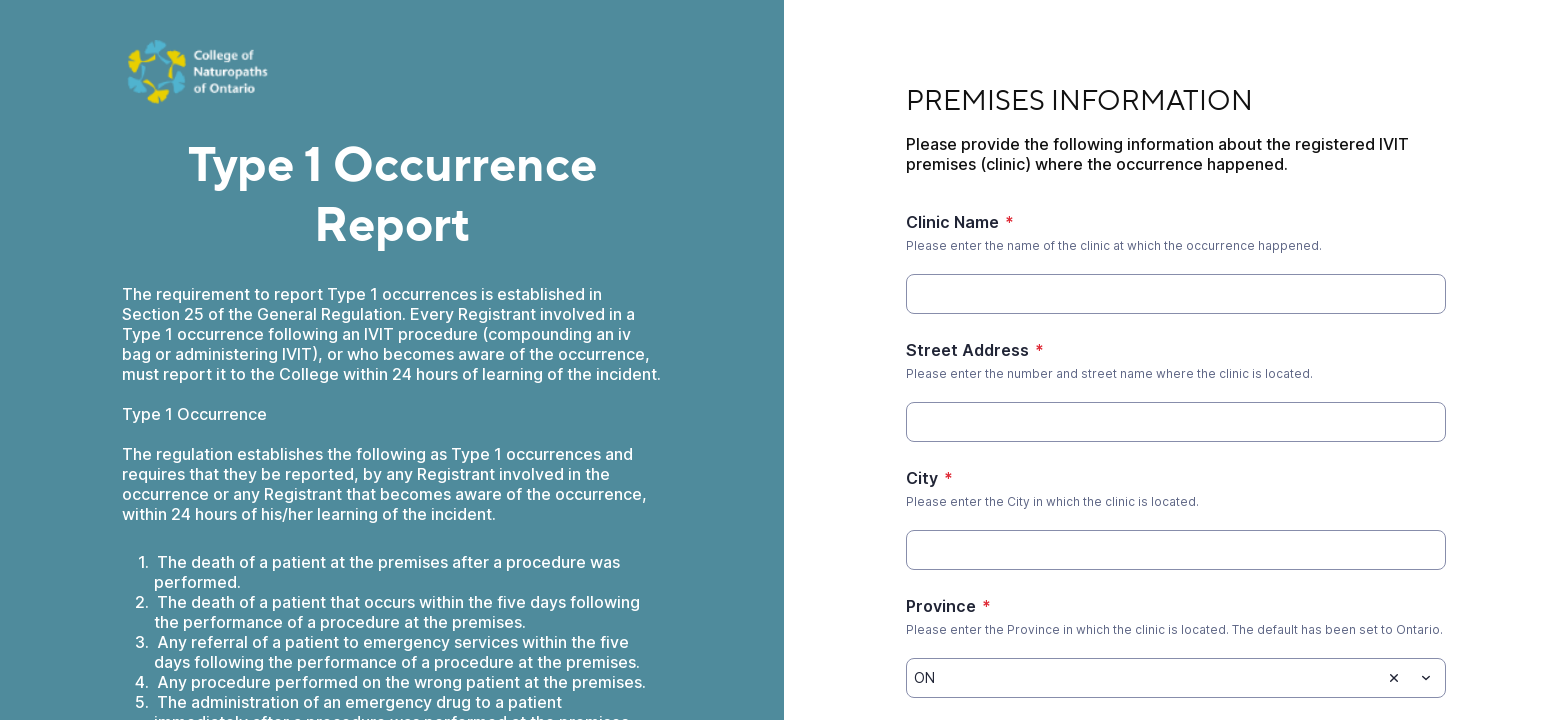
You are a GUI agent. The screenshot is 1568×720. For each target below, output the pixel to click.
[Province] (1143, 678)
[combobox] (1176, 678)
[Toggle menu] (1426, 678)
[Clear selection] (1394, 678)
